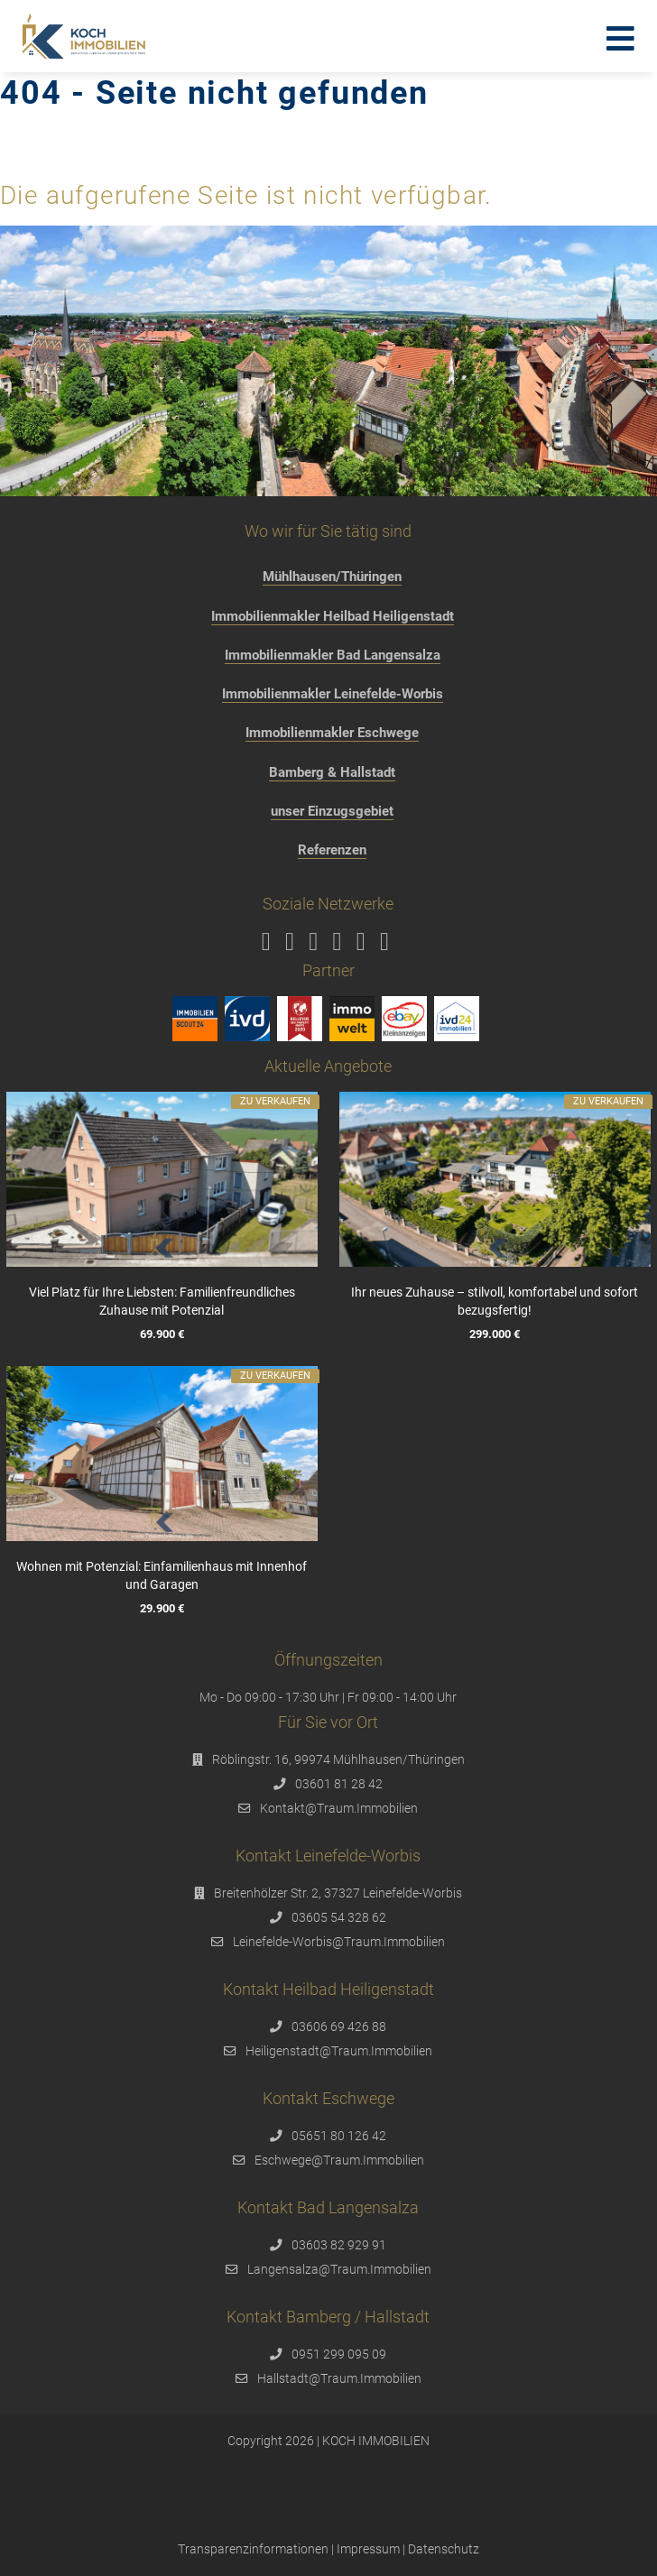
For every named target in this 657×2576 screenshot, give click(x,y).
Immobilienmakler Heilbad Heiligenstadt (332, 616)
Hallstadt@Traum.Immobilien (339, 2378)
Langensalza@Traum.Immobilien (339, 2269)
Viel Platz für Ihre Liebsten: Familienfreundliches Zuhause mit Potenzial (162, 1301)
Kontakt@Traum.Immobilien (339, 1808)
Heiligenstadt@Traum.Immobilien (338, 2051)
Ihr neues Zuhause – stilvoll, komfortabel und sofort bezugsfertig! (494, 1301)
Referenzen (332, 850)
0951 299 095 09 (338, 2354)
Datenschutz (443, 2549)
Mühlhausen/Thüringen (332, 576)
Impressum (368, 2549)
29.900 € (162, 1608)
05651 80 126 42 (338, 2135)
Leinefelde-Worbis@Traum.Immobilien (339, 1941)
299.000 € (494, 1334)
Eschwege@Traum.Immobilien (339, 2160)
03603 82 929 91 (338, 2245)
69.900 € (162, 1334)
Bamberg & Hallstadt (332, 772)
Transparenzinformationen (253, 2549)
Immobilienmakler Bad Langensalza (332, 655)
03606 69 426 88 (338, 2026)
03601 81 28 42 (339, 1784)
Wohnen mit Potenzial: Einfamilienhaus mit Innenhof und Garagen (162, 1575)
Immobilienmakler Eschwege (332, 733)
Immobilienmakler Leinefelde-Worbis (332, 694)
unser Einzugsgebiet (332, 811)
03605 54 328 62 (338, 1917)
